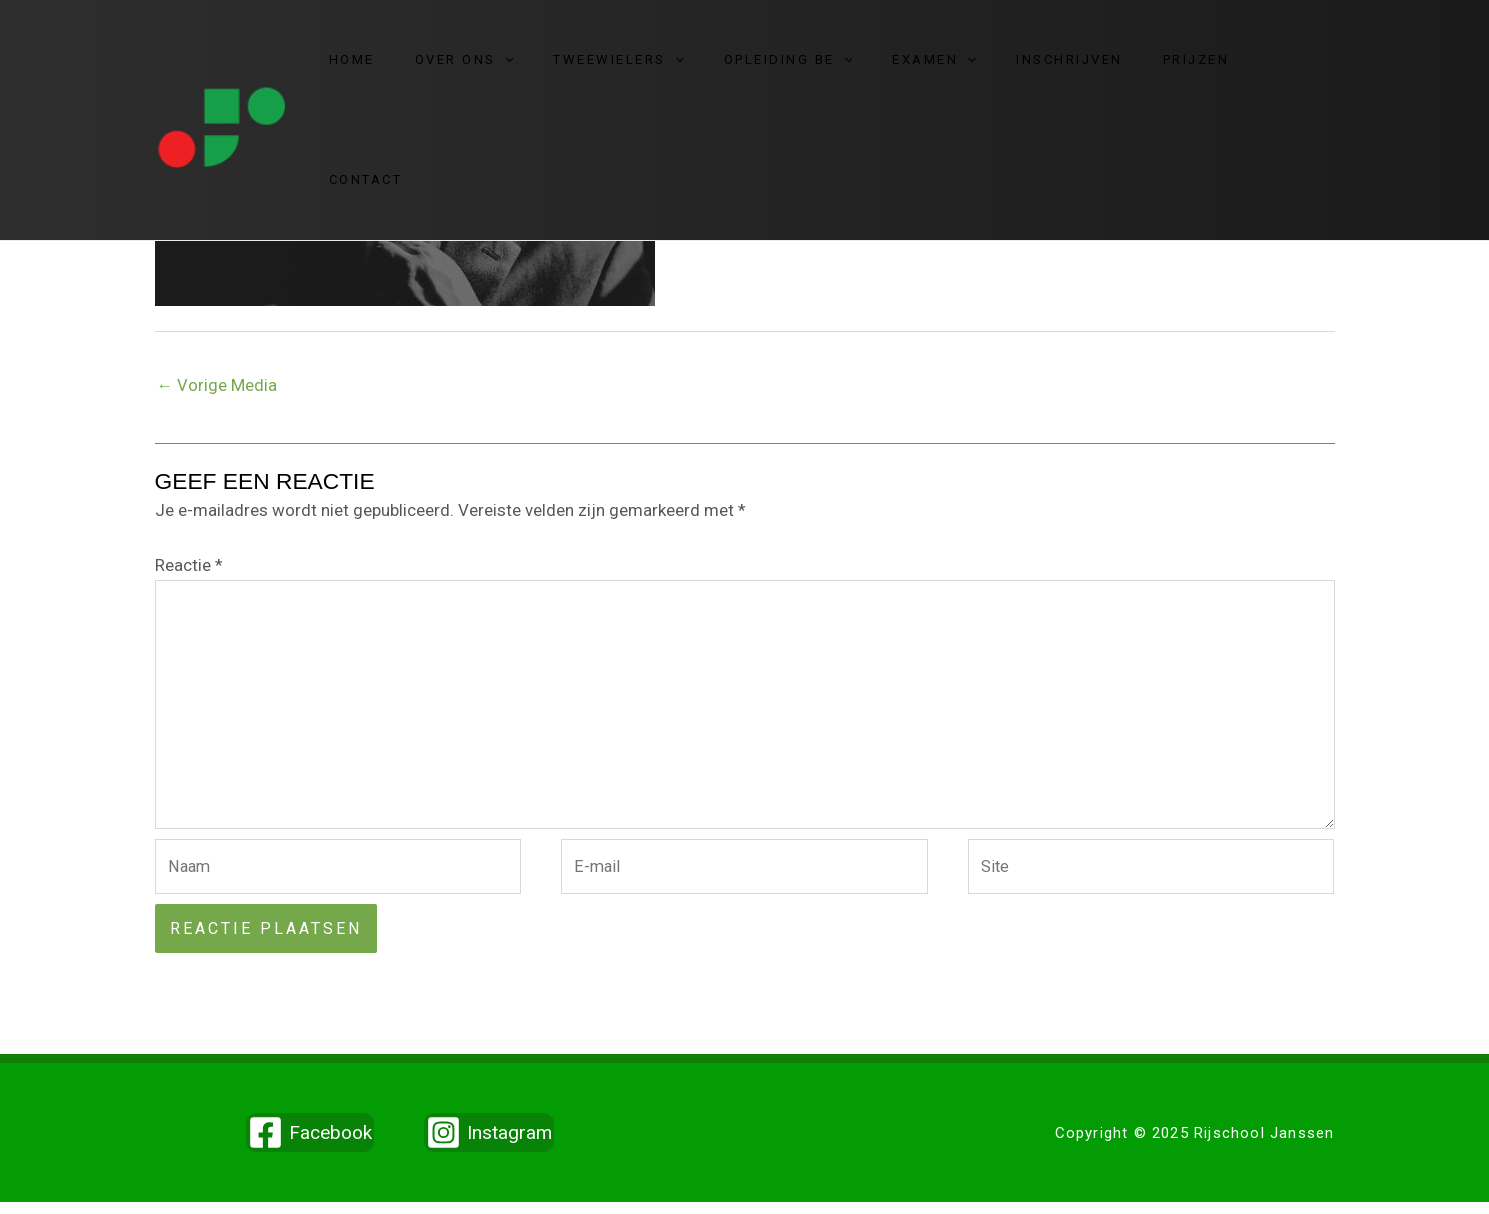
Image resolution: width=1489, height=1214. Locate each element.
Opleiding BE (812, 66)
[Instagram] (489, 1144)
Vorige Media (217, 386)
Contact (1275, 65)
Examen (945, 66)
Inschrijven (1066, 65)
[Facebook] (310, 1144)
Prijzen (1179, 65)
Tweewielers (657, 66)
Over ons (516, 66)
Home (418, 65)
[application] (557, 66)
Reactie (189, 566)
